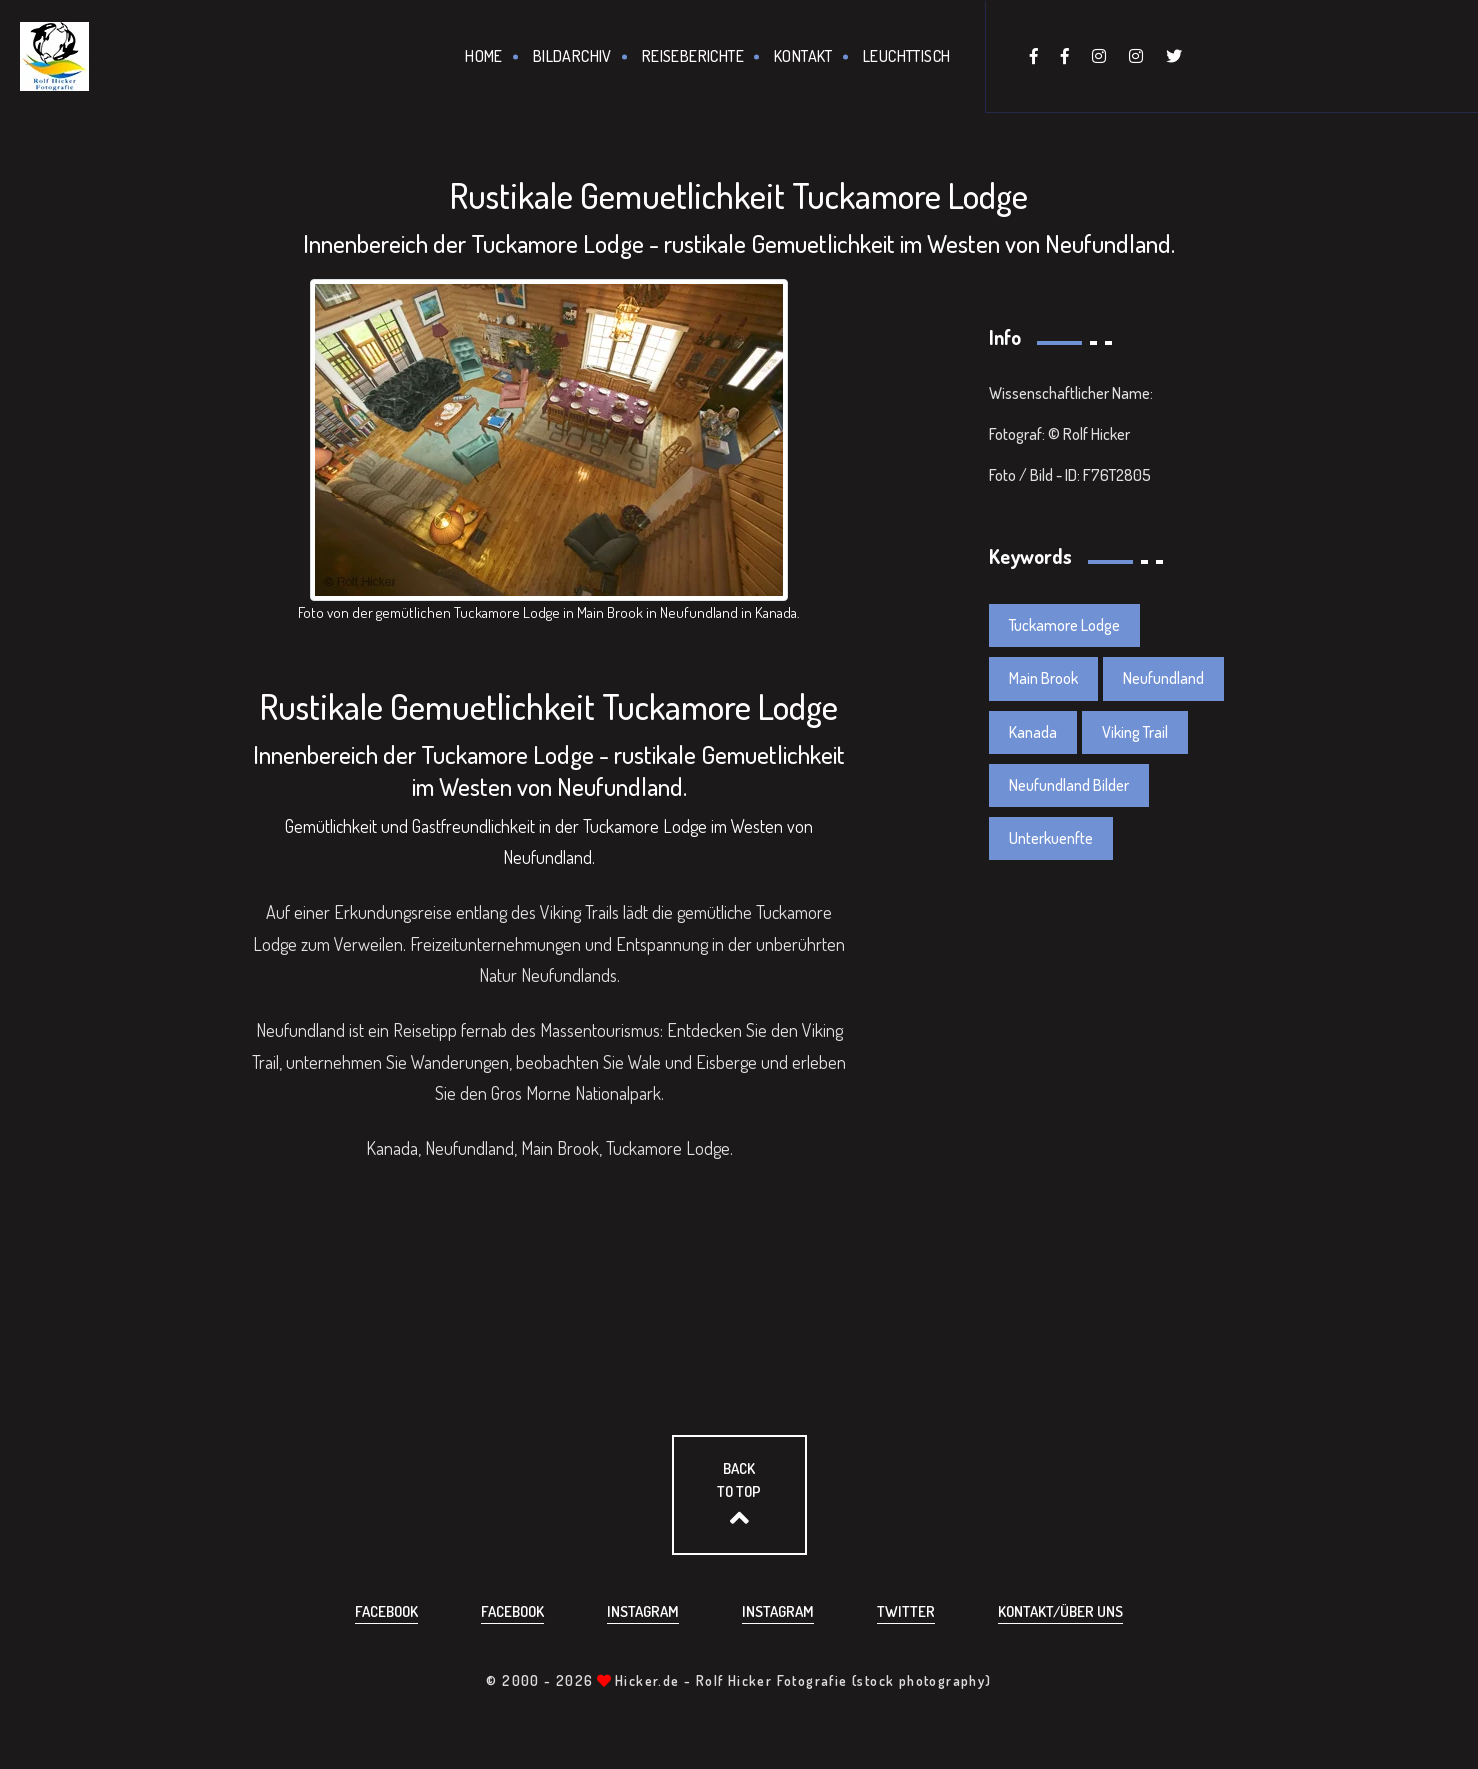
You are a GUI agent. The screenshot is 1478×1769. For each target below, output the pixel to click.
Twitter (906, 1611)
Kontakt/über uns (1060, 1611)
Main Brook (1043, 678)
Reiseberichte (693, 56)
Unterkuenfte (1051, 838)
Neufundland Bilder (1069, 785)
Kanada (1033, 732)
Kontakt (803, 56)
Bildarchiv (572, 56)
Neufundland (1163, 678)
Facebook (386, 1611)
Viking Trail (1135, 732)
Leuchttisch (906, 56)
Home (484, 56)
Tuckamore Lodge (1064, 625)
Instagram (643, 1611)
